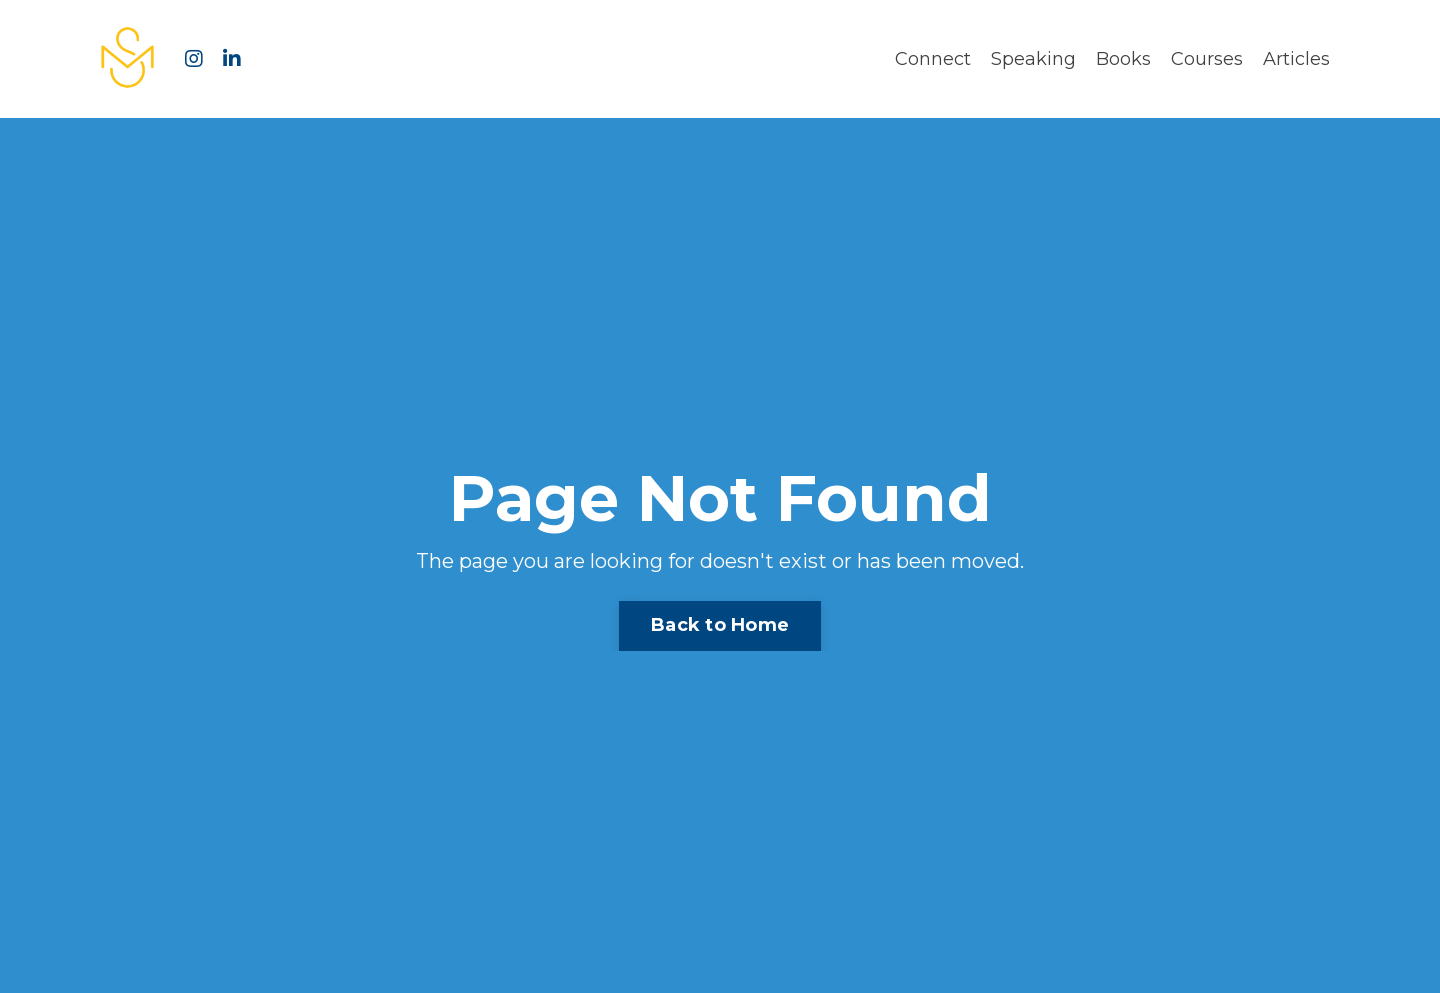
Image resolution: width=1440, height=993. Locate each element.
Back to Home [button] (720, 625)
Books (1123, 59)
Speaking (1033, 59)
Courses (1207, 59)
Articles (1296, 59)
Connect (933, 59)
